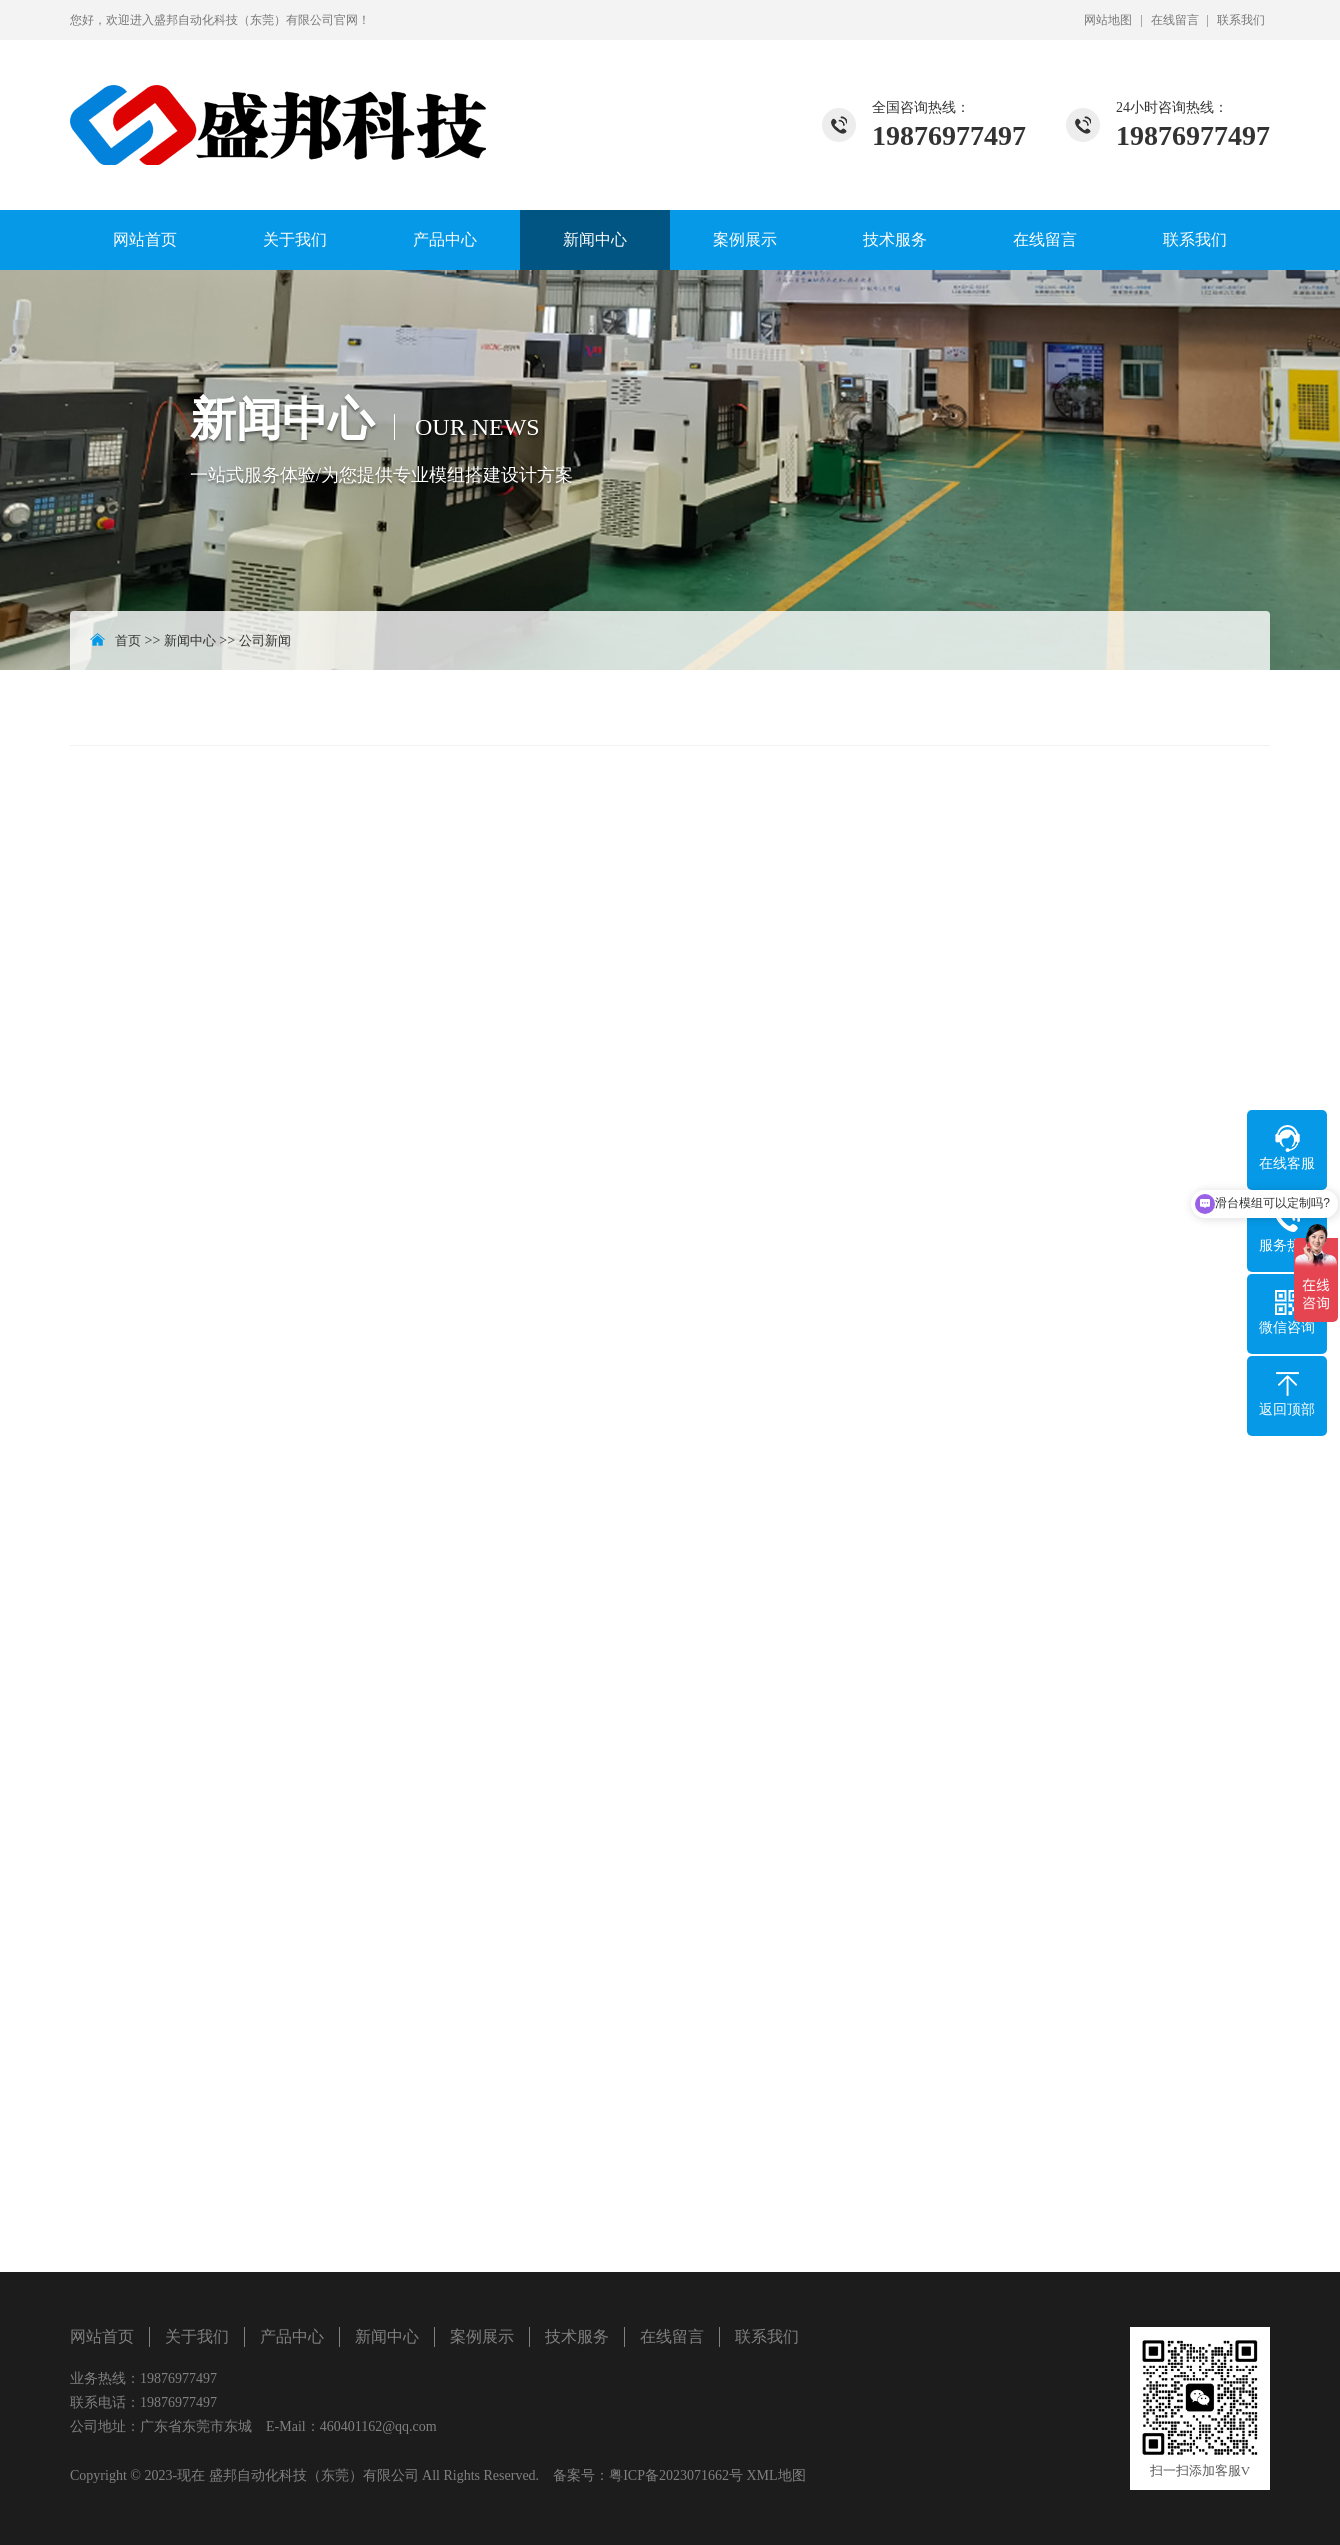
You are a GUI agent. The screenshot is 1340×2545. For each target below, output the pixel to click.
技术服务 (895, 239)
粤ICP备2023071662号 (676, 2475)
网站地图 (1108, 20)
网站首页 (145, 239)
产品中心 (445, 239)
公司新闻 (265, 640)
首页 (128, 640)
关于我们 (295, 239)
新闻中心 (595, 239)
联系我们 (1241, 20)
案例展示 (745, 239)
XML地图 (775, 2475)
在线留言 (1175, 20)
